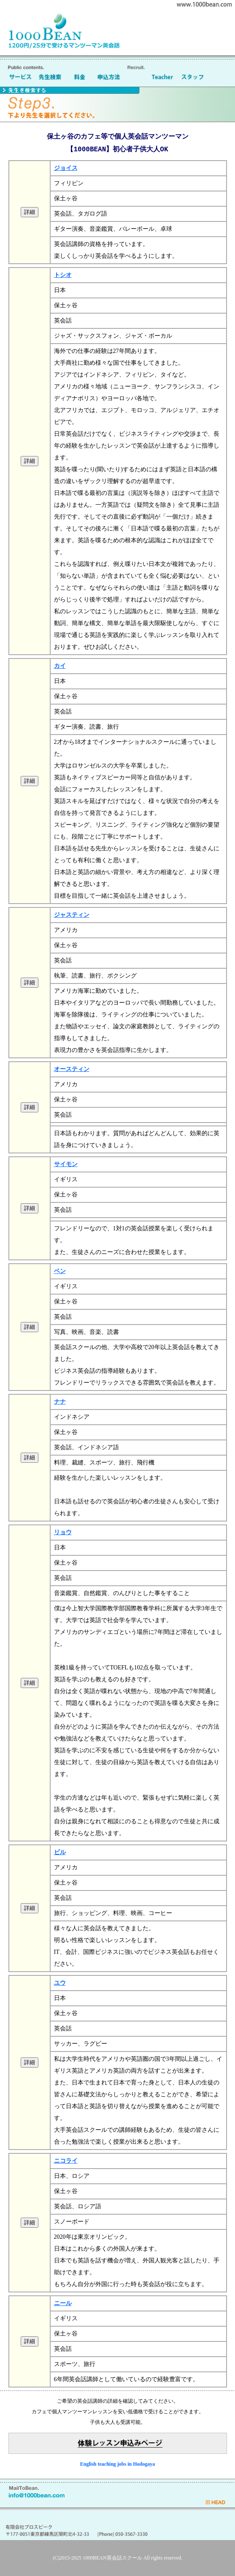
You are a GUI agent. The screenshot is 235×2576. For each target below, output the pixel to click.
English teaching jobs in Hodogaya (117, 2464)
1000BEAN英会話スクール (112, 2558)
